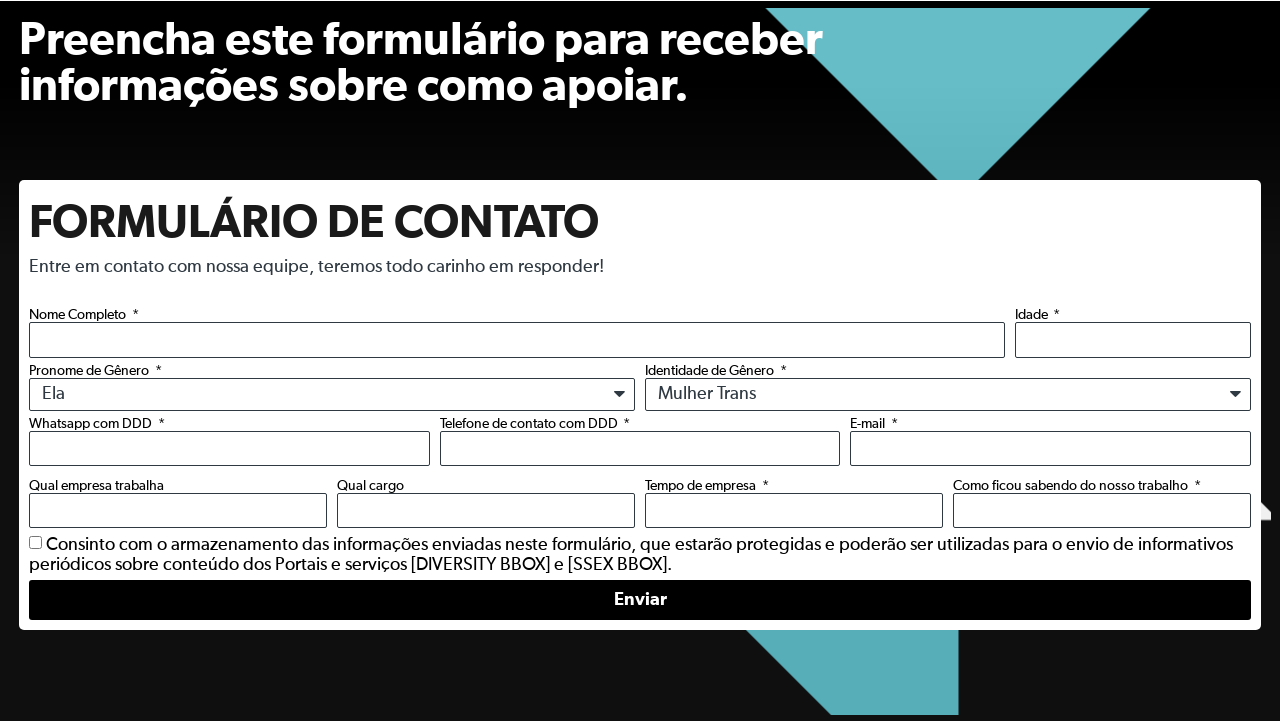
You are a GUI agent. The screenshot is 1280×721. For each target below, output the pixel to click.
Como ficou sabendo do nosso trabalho (1072, 486)
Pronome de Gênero (90, 371)
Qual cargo (370, 486)
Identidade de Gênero (711, 371)
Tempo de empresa (702, 486)
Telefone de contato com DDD (530, 424)
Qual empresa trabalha (96, 486)
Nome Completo (79, 315)
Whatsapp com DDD (92, 424)
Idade (1033, 315)
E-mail (869, 424)
